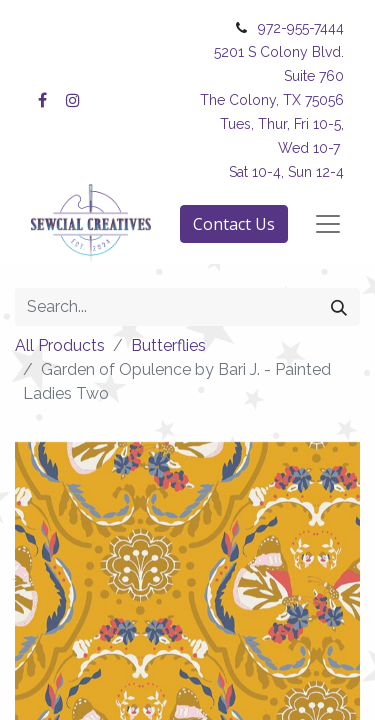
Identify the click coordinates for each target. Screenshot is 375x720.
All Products (60, 345)
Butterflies (168, 345)
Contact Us (234, 224)
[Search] (339, 307)
